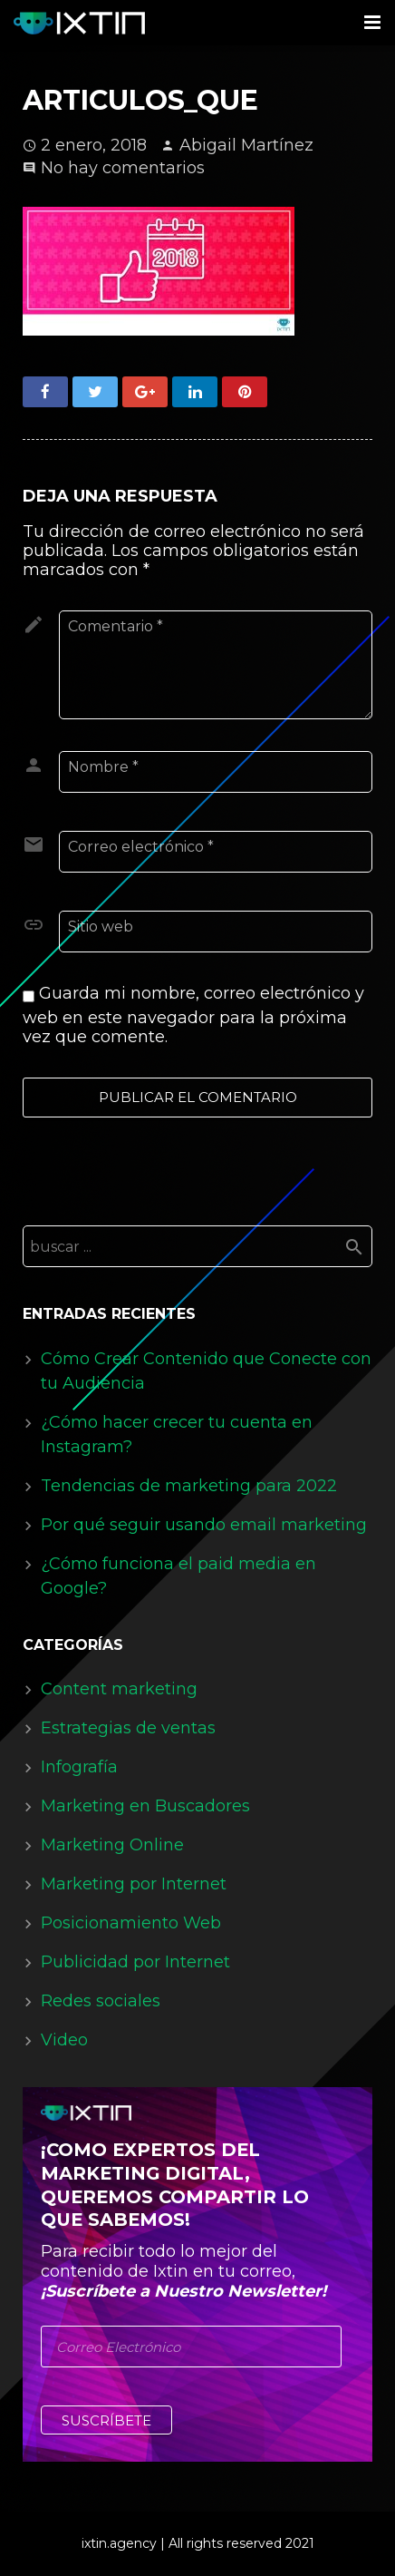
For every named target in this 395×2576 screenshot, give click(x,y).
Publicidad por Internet (135, 1962)
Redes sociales (100, 2001)
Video (64, 2040)
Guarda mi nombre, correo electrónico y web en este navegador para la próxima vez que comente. (193, 1015)
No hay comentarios (123, 168)
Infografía (79, 1767)
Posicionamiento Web (131, 1923)
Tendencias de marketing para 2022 (189, 1486)
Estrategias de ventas (128, 1728)
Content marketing (119, 1689)
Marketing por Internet (133, 1884)
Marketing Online (112, 1845)
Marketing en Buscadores (145, 1806)
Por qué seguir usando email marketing (204, 1525)
